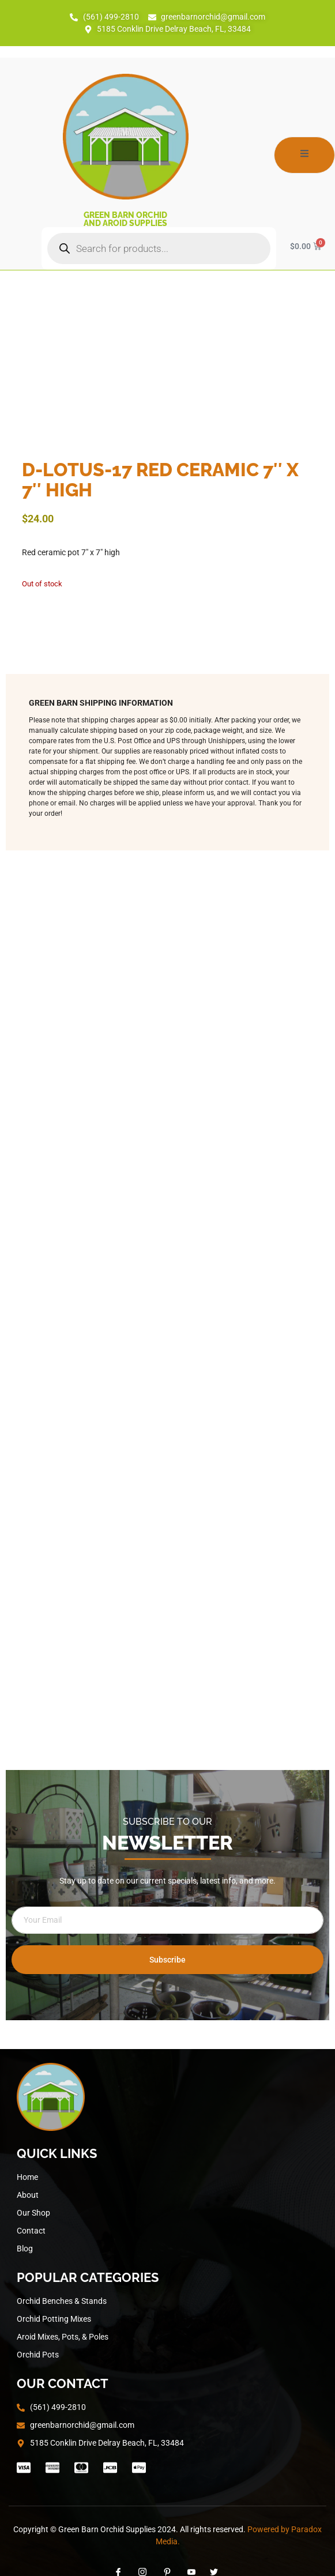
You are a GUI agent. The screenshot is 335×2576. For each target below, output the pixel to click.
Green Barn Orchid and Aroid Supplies (125, 219)
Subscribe (167, 1959)
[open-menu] (304, 155)
